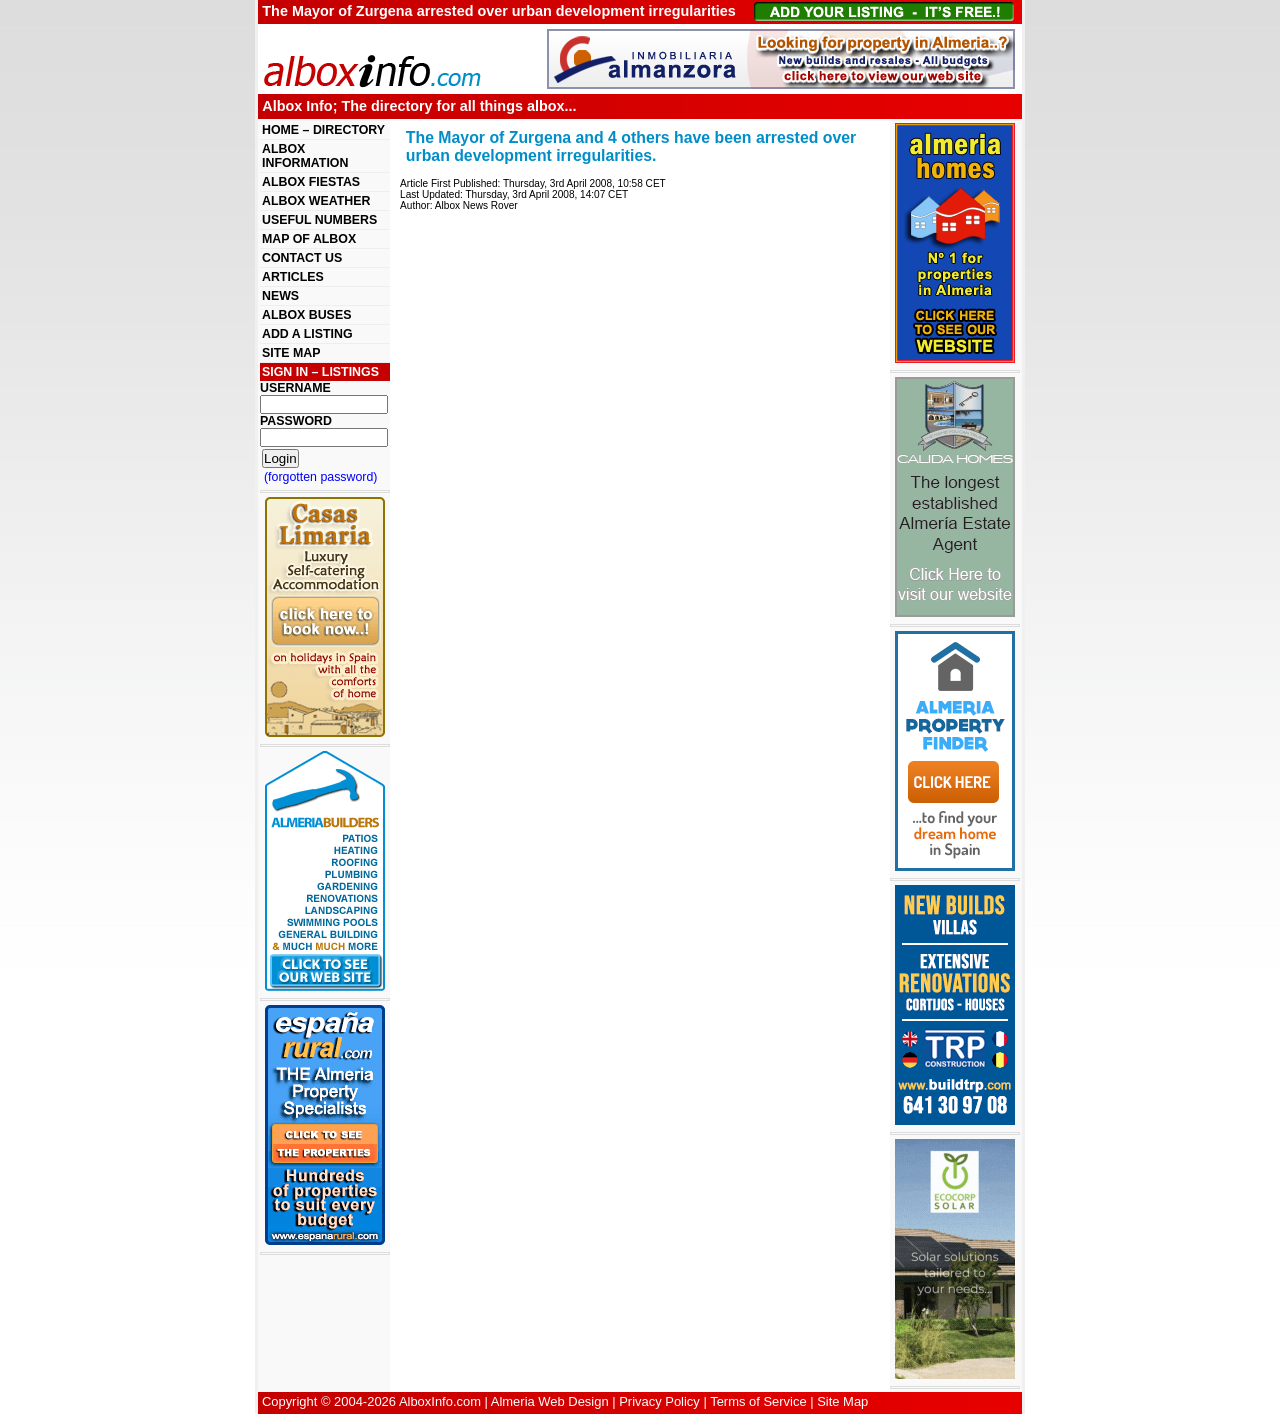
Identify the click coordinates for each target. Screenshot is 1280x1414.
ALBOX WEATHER (316, 201)
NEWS (280, 296)
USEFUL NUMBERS (319, 220)
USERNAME (295, 388)
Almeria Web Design (550, 1401)
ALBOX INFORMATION (305, 156)
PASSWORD (296, 421)
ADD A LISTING (307, 334)
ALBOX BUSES (306, 315)
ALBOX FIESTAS (311, 182)
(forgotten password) (321, 477)
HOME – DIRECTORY (323, 130)
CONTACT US (302, 258)
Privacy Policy (659, 1401)
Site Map (842, 1401)
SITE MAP (291, 353)
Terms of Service (758, 1401)
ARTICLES (293, 277)
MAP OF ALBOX (309, 239)
